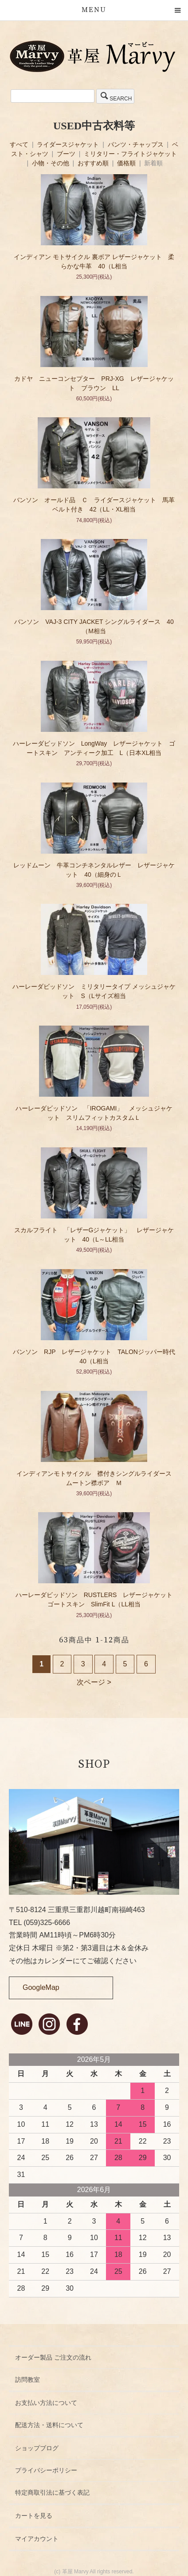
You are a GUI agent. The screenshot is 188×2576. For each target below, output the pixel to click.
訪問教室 (27, 2379)
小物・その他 (51, 163)
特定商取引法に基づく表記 (52, 2492)
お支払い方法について (46, 2402)
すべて (20, 144)
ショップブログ (37, 2448)
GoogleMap (41, 1987)
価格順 (126, 163)
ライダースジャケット (69, 144)
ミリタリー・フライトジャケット (130, 153)
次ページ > (94, 1682)
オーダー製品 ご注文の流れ (53, 2357)
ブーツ (67, 153)
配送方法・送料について (49, 2424)
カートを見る (33, 2515)
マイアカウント (37, 2538)
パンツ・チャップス (136, 144)
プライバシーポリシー (46, 2470)
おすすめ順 (93, 163)
